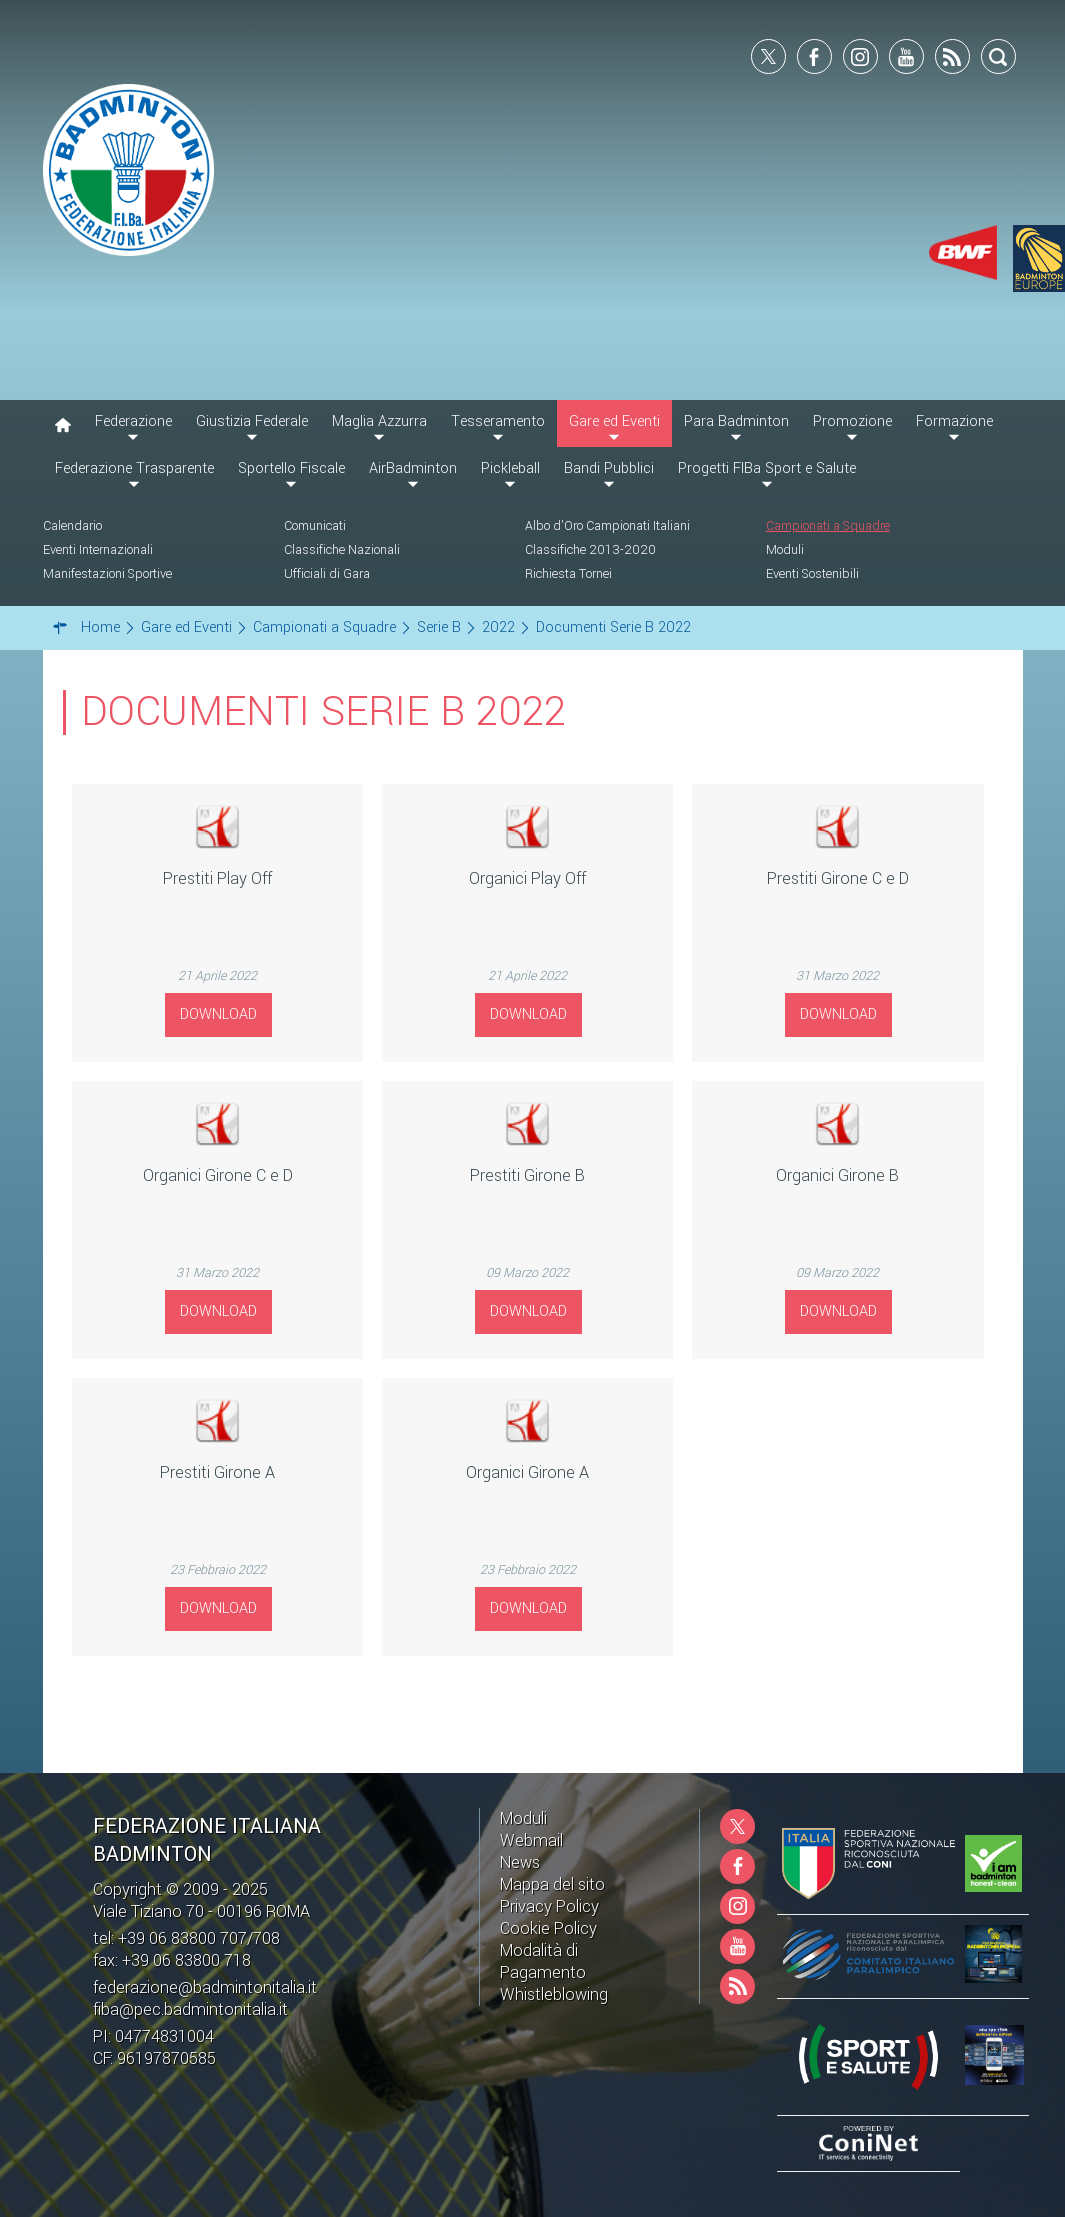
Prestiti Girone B (527, 1175)
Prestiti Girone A (217, 1472)
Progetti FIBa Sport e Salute (767, 468)
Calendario (72, 526)
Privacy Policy (549, 1906)
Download (218, 1014)
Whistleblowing (554, 1994)
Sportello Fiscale (291, 468)
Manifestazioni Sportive (107, 574)
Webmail (531, 1840)
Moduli (785, 550)
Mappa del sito (552, 1884)
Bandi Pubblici (609, 468)
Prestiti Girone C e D (838, 878)
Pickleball (510, 468)
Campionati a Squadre (828, 526)
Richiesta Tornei (568, 574)
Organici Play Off (527, 878)
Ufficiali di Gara (327, 574)
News (520, 1862)
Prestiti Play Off (217, 878)
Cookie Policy (548, 1928)
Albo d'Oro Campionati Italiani (607, 526)
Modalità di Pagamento (543, 1961)
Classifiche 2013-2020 (590, 550)
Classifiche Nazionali (342, 550)
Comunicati (315, 526)
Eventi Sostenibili (812, 574)
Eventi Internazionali (98, 550)
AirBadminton (413, 468)
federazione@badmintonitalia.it (205, 1987)
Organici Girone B (837, 1175)
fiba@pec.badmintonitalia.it (190, 2009)
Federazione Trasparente (134, 468)
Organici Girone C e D (218, 1175)
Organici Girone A (527, 1472)
